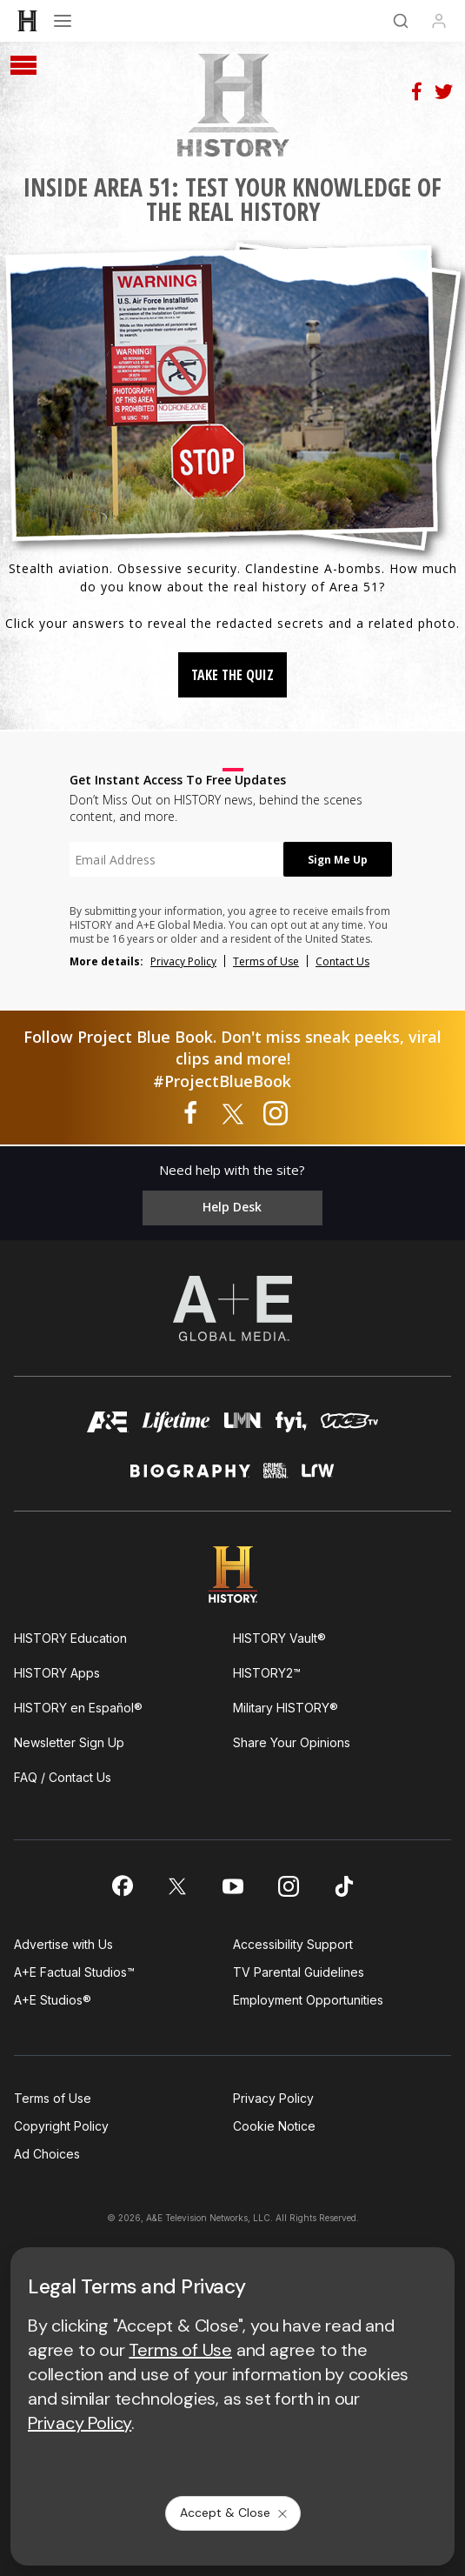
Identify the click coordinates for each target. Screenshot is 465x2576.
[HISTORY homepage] (232, 1574)
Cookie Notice (274, 2126)
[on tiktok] (344, 1886)
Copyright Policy (61, 2126)
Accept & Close (234, 2512)
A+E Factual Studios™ (74, 1972)
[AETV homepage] (108, 1426)
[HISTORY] (27, 20)
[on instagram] (288, 1886)
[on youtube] (233, 1886)
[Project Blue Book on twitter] (233, 1114)
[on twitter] (177, 1886)
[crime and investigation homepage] (276, 1478)
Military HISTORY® (285, 1707)
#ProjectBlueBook (222, 1081)
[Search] (400, 21)
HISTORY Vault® (279, 1638)
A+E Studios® (52, 1999)
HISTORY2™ (267, 1672)
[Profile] (439, 21)
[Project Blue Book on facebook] (190, 1114)
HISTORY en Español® (78, 1707)
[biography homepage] (190, 1478)
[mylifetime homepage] (176, 1426)
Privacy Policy (183, 961)
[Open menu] (62, 20)
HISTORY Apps (57, 1672)
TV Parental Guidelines (298, 1972)
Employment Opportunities (308, 1999)
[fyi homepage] (292, 1426)
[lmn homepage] (242, 1426)
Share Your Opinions (291, 1742)
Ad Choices (47, 2153)
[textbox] (176, 859)
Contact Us (342, 961)
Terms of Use (266, 961)
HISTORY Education (70, 1638)
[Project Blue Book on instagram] (275, 1114)
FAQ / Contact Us (62, 1777)
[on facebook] (121, 1885)
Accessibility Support (293, 1944)
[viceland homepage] (349, 1426)
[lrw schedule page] (318, 1478)
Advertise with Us (63, 1944)
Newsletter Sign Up (69, 1742)
